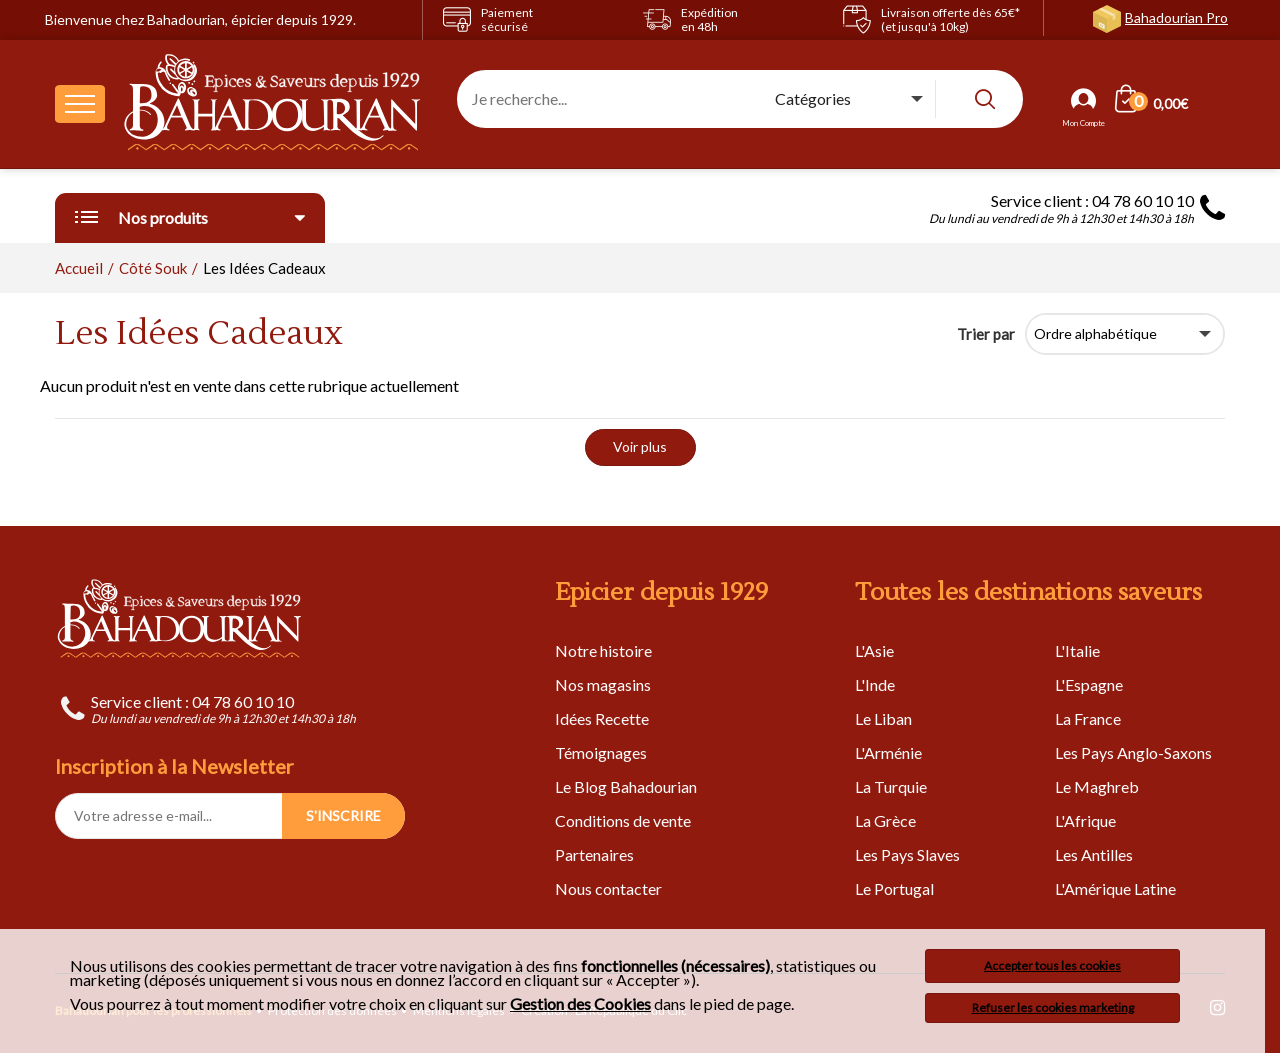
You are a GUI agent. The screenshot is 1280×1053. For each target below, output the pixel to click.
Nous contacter (608, 888)
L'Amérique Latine (1115, 888)
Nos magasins (603, 684)
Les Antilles (1094, 854)
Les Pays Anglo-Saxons (1133, 752)
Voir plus (640, 446)
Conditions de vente (623, 820)
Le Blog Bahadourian (626, 786)
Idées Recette (602, 718)
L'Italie (1077, 650)
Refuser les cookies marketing (1053, 1007)
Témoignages (601, 752)
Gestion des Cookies (580, 1004)
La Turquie (891, 786)
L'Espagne (1089, 684)
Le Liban (883, 718)
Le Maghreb (1097, 786)
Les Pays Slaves (907, 854)
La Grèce (885, 820)
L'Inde (875, 684)
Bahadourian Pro (1176, 17)
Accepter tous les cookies (1052, 965)
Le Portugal (894, 888)
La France (1088, 718)
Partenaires (594, 854)
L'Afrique (1085, 820)
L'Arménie (888, 752)
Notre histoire (603, 650)
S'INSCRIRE (343, 815)
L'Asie (874, 650)
